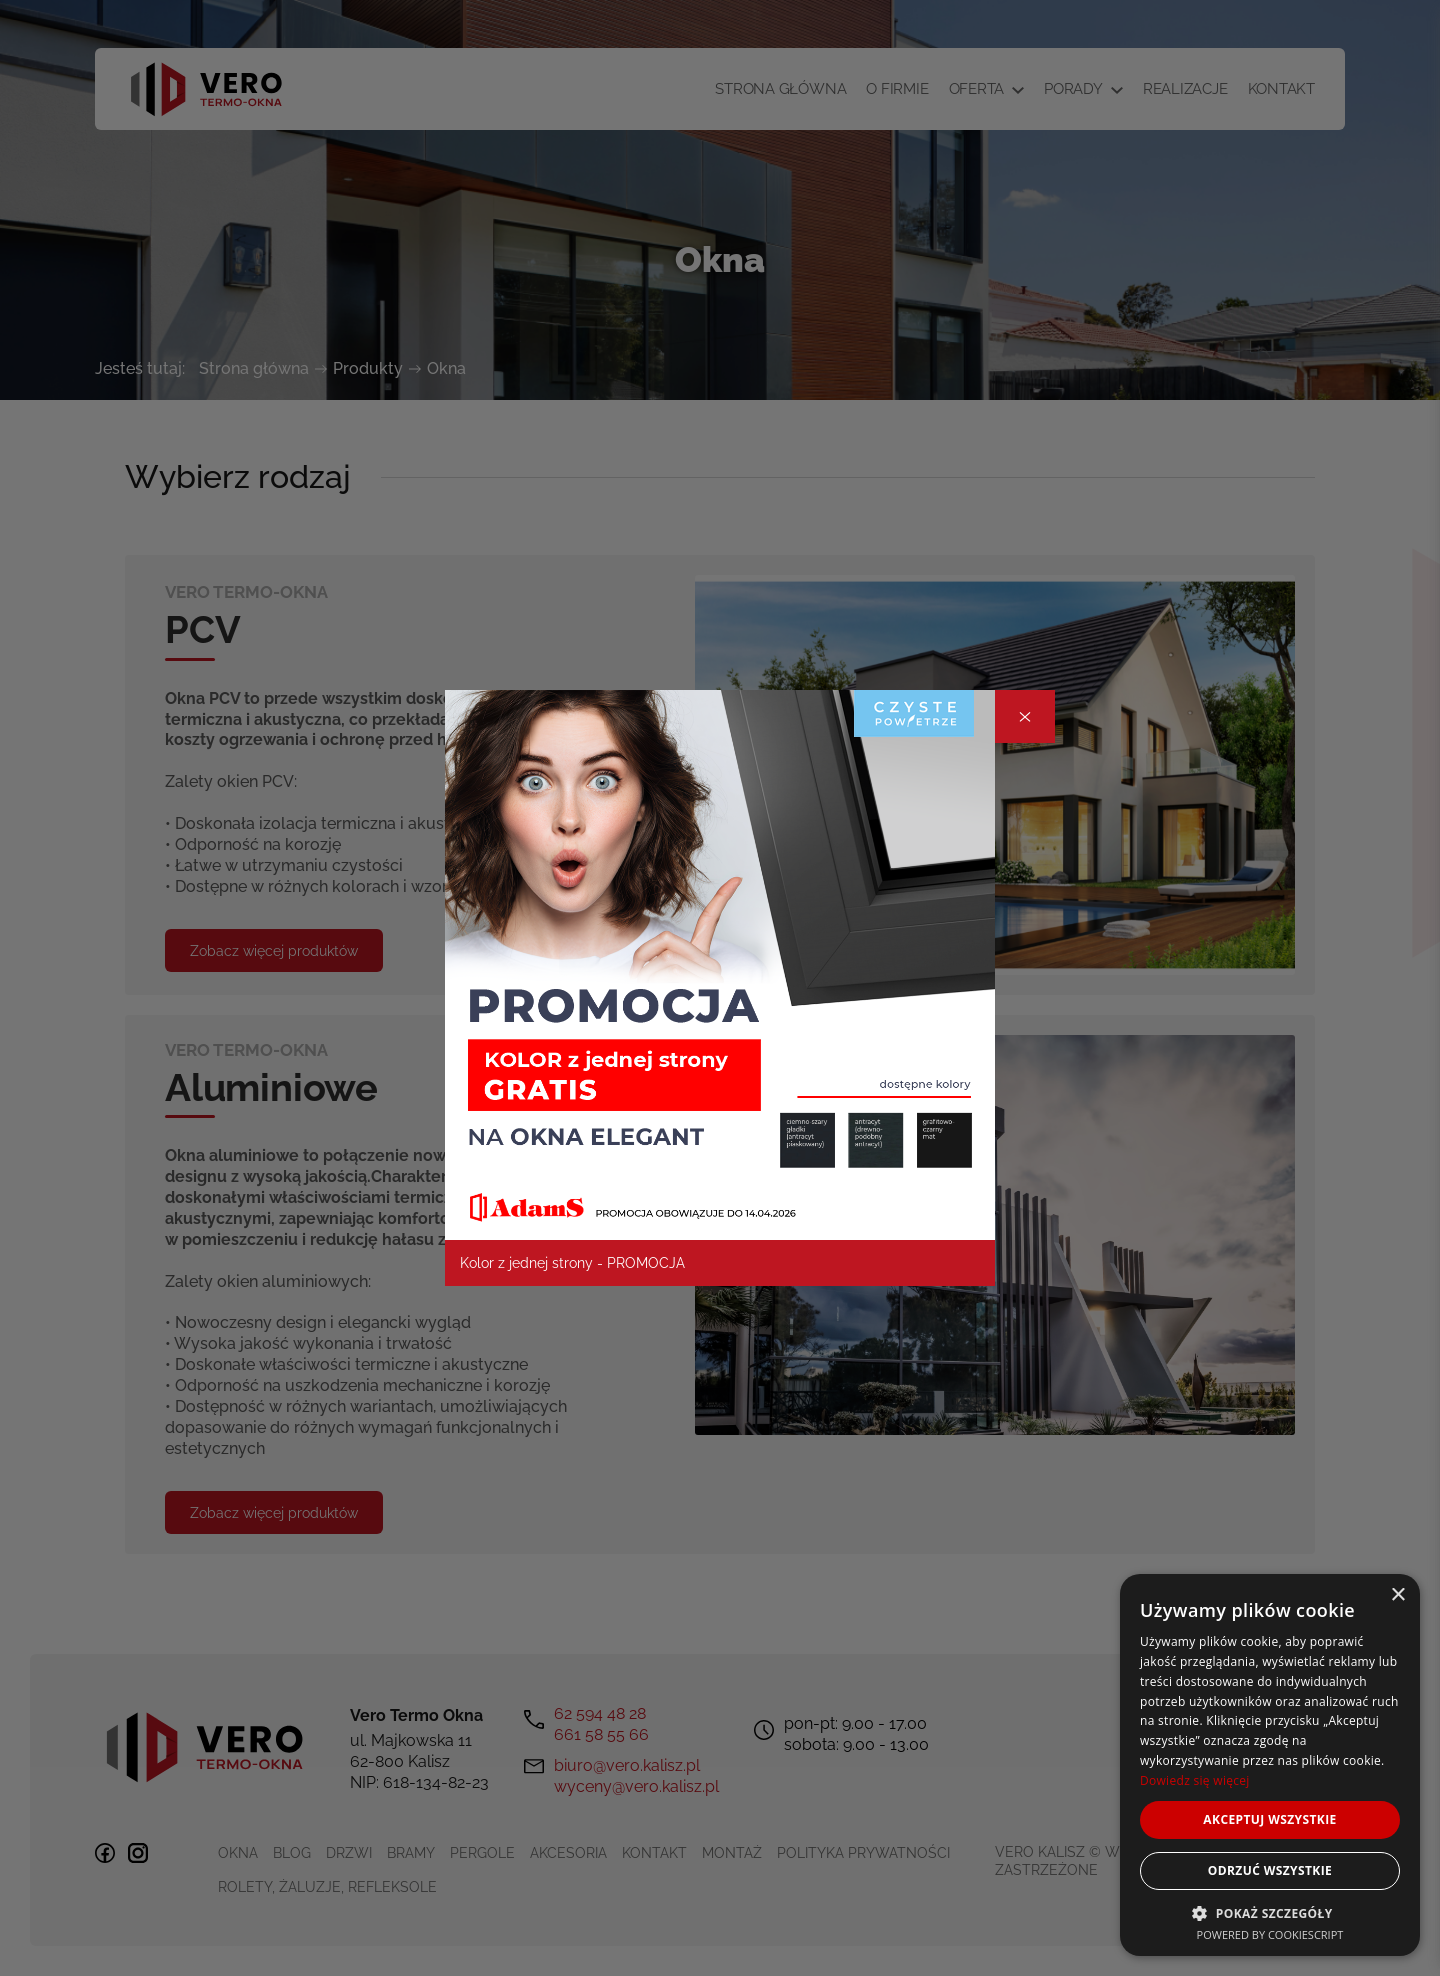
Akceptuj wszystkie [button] (1269, 1819)
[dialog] (1270, 1765)
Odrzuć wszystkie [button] (1270, 1870)
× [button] (1397, 1595)
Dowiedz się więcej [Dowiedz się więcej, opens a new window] (1195, 1780)
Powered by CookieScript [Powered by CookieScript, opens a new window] (1270, 1934)
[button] (1270, 1912)
